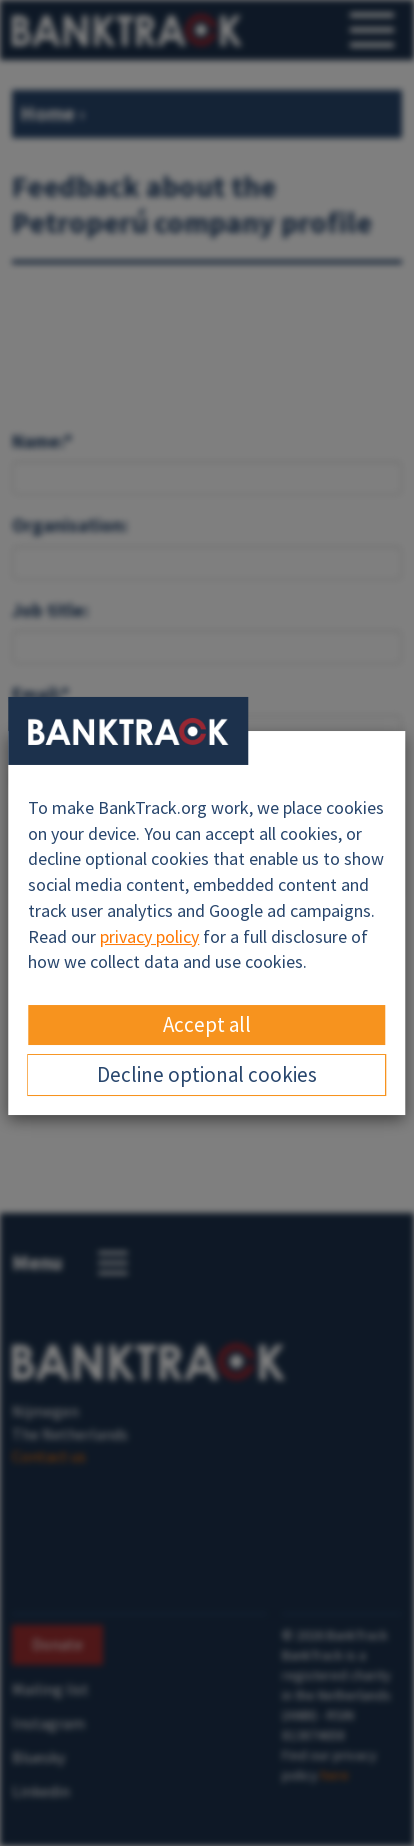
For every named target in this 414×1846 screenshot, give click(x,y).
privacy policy (149, 936)
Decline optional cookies (207, 1074)
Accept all (207, 1024)
